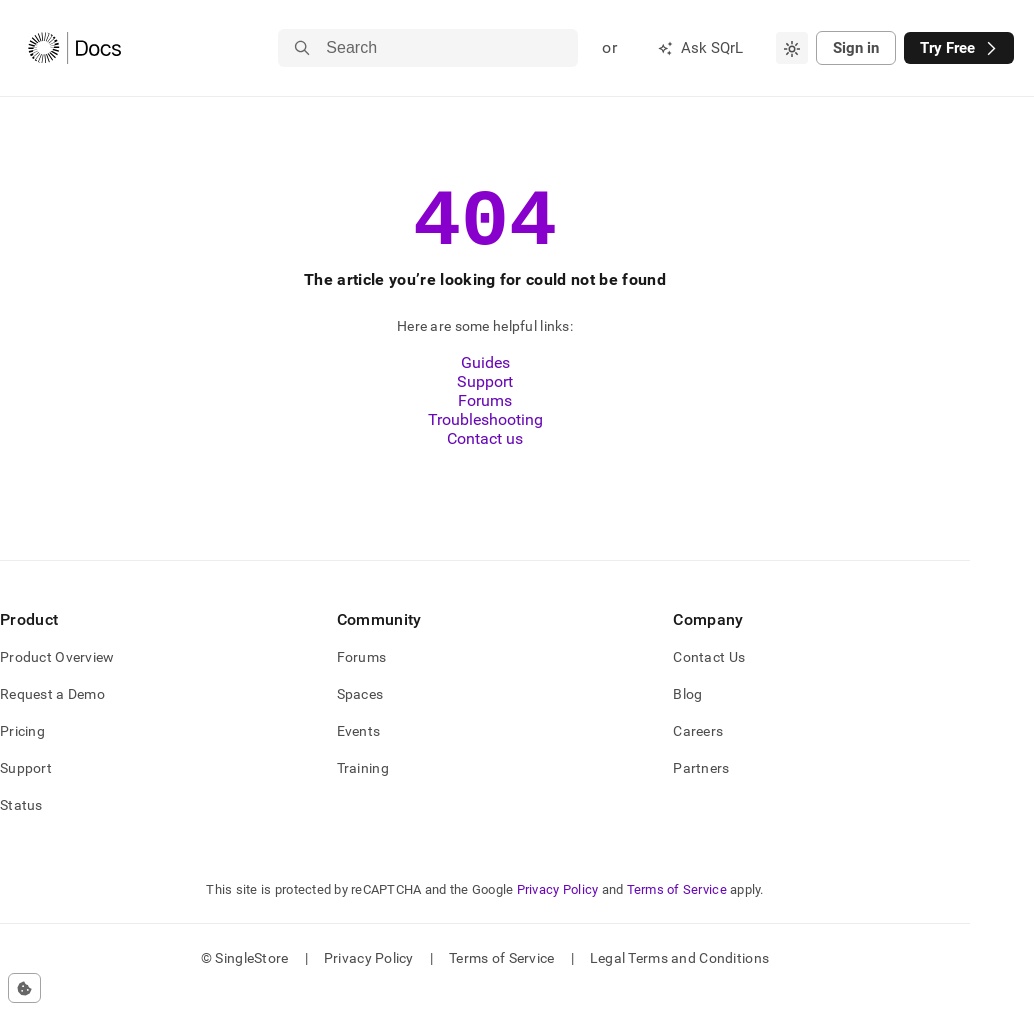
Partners (701, 786)
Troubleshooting (485, 437)
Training (363, 786)
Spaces (360, 712)
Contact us (485, 456)
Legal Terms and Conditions (679, 976)
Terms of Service (677, 907)
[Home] (74, 48)
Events (359, 749)
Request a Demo (52, 712)
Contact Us (709, 675)
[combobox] (792, 48)
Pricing (22, 749)
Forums (485, 418)
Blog (687, 712)
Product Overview (57, 675)
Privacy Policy (558, 907)
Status (21, 823)
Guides (485, 380)
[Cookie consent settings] (24, 988)
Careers (698, 749)
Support (485, 399)
